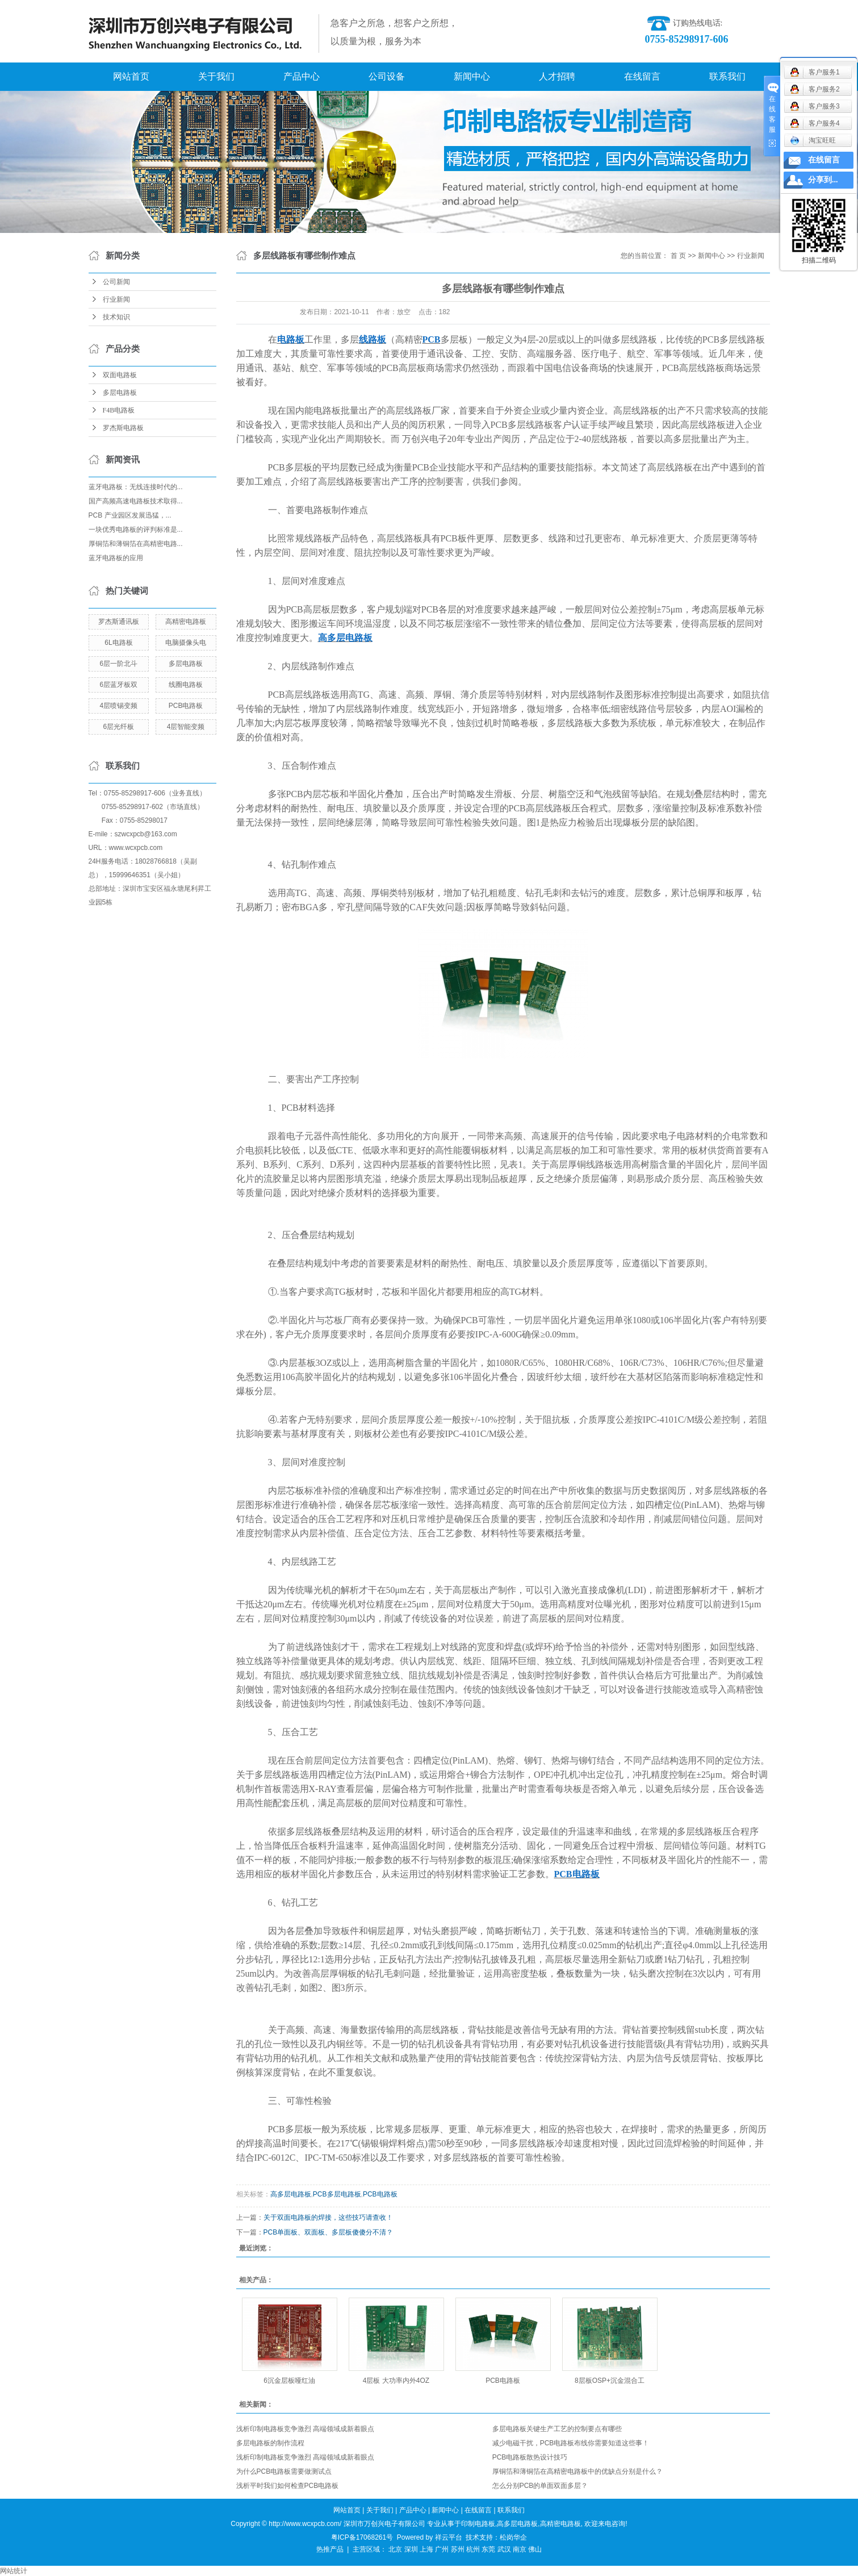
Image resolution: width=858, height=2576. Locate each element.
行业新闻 (116, 299)
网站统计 (13, 2571)
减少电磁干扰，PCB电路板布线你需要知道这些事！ (571, 2443)
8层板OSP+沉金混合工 (609, 2381)
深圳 (411, 2549)
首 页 (678, 256)
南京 (519, 2549)
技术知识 (116, 317)
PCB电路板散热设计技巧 (530, 2457)
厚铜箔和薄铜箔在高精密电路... (136, 544)
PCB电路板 (186, 706)
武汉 (504, 2549)
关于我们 (216, 76)
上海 (426, 2549)
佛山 (535, 2549)
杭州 (473, 2549)
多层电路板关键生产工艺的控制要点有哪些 (557, 2429)
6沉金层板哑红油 (289, 2381)
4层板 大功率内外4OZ (396, 2381)
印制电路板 (478, 2524)
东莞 (488, 2549)
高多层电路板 (290, 2194)
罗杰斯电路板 (123, 428)
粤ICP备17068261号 (362, 2537)
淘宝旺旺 (813, 140)
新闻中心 (472, 76)
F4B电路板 (119, 410)
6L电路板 (118, 643)
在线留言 (642, 76)
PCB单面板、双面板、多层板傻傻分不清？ (328, 2232)
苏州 (457, 2549)
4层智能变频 (186, 727)
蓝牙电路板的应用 (116, 558)
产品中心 (301, 76)
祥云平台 (448, 2537)
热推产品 (330, 2549)
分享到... (823, 180)
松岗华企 (513, 2537)
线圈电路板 (186, 685)
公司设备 (387, 76)
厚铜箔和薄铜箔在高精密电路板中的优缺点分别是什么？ (577, 2471)
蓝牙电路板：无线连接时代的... (136, 487)
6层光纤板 (119, 727)
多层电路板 (120, 393)
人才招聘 (557, 76)
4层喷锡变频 (119, 706)
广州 (442, 2549)
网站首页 (131, 76)
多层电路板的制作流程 (270, 2443)
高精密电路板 (185, 622)
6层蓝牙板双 (119, 685)
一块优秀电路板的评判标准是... (136, 529)
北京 (395, 2549)
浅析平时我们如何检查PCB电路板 (287, 2486)
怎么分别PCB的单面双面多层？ (540, 2486)
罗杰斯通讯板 (118, 622)
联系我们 (727, 76)
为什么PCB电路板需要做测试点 (284, 2471)
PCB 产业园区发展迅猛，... (130, 515)
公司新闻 (116, 282)
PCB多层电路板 (337, 2194)
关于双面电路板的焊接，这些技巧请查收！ (328, 2217)
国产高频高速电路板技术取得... (136, 501)
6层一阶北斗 (119, 664)
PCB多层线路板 (733, 339)
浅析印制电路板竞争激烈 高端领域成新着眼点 (305, 2429)
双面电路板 (120, 375)
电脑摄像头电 (185, 643)
